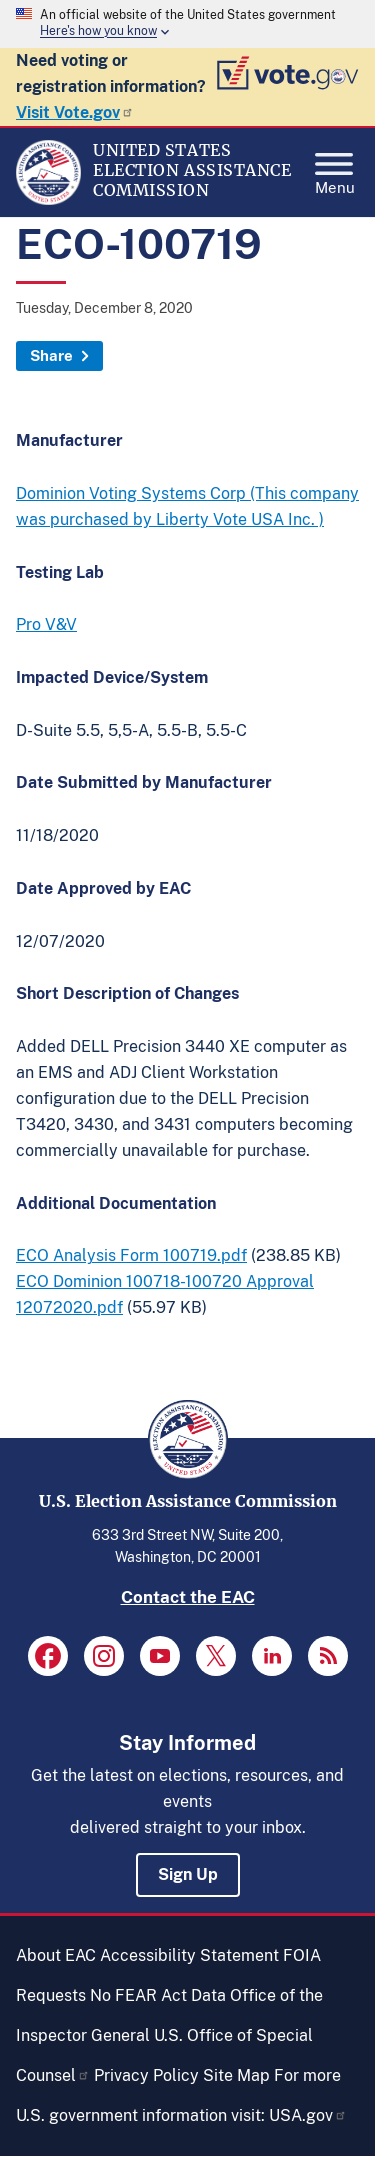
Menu (335, 168)
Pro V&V (46, 624)
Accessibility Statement (189, 1955)
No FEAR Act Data (158, 1995)
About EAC (56, 1955)
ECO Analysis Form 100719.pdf (131, 1255)
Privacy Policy (146, 2075)
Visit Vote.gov (75, 112)
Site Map (236, 2075)
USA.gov (308, 2115)
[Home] (48, 200)
